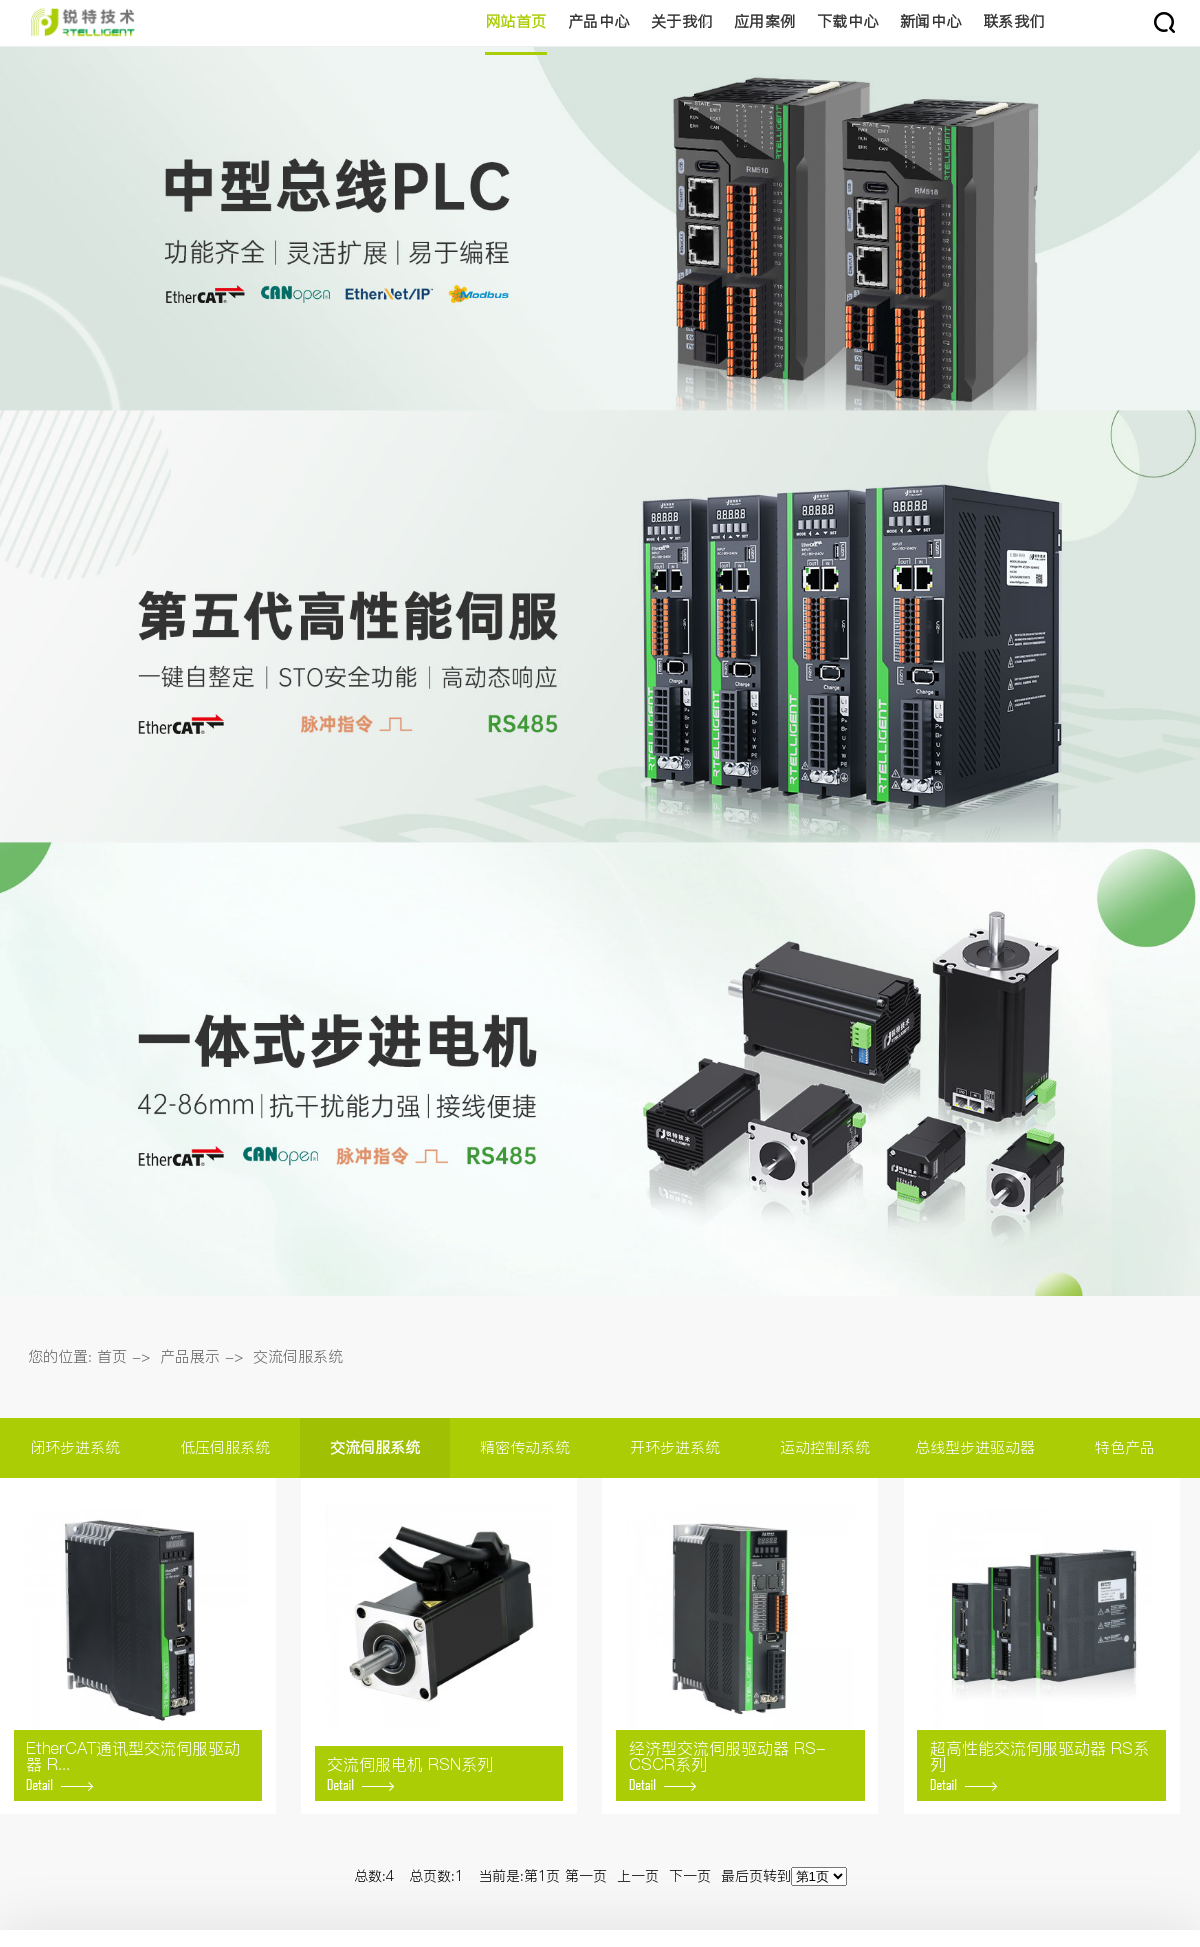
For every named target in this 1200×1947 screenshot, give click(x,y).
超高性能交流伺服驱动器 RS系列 (1039, 1764)
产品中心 (599, 21)
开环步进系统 (675, 1447)
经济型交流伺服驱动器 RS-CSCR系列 (727, 1764)
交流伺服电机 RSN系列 (410, 1772)
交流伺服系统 (298, 1356)
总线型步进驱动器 (975, 1447)
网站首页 (516, 21)
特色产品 (1125, 1447)
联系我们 (1014, 21)
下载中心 (848, 21)
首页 (112, 1356)
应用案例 (765, 21)
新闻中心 (931, 21)
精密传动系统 (525, 1447)
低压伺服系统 (225, 1447)
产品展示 (190, 1356)
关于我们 (682, 21)
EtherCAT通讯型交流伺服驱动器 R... (133, 1764)
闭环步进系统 (75, 1447)
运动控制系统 (825, 1447)
